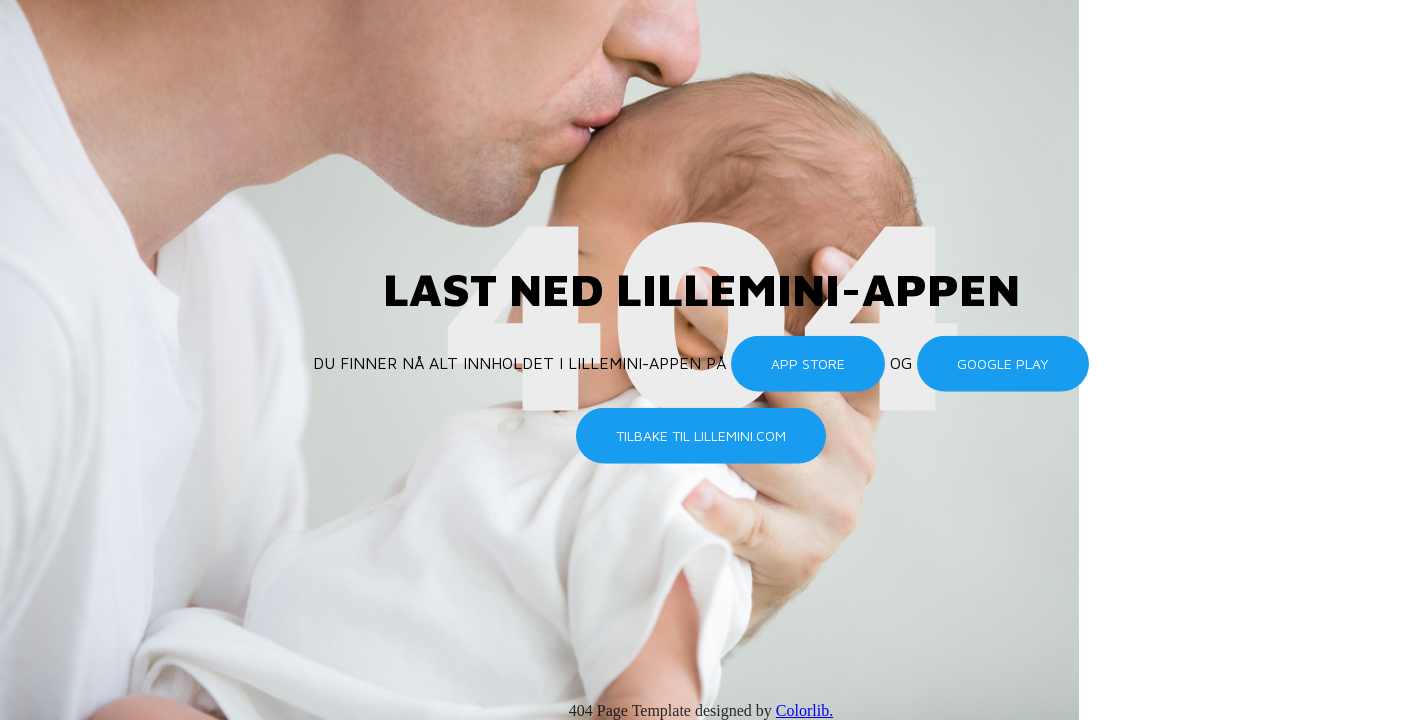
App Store (808, 363)
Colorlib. (804, 710)
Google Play (1003, 363)
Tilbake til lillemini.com (701, 435)
